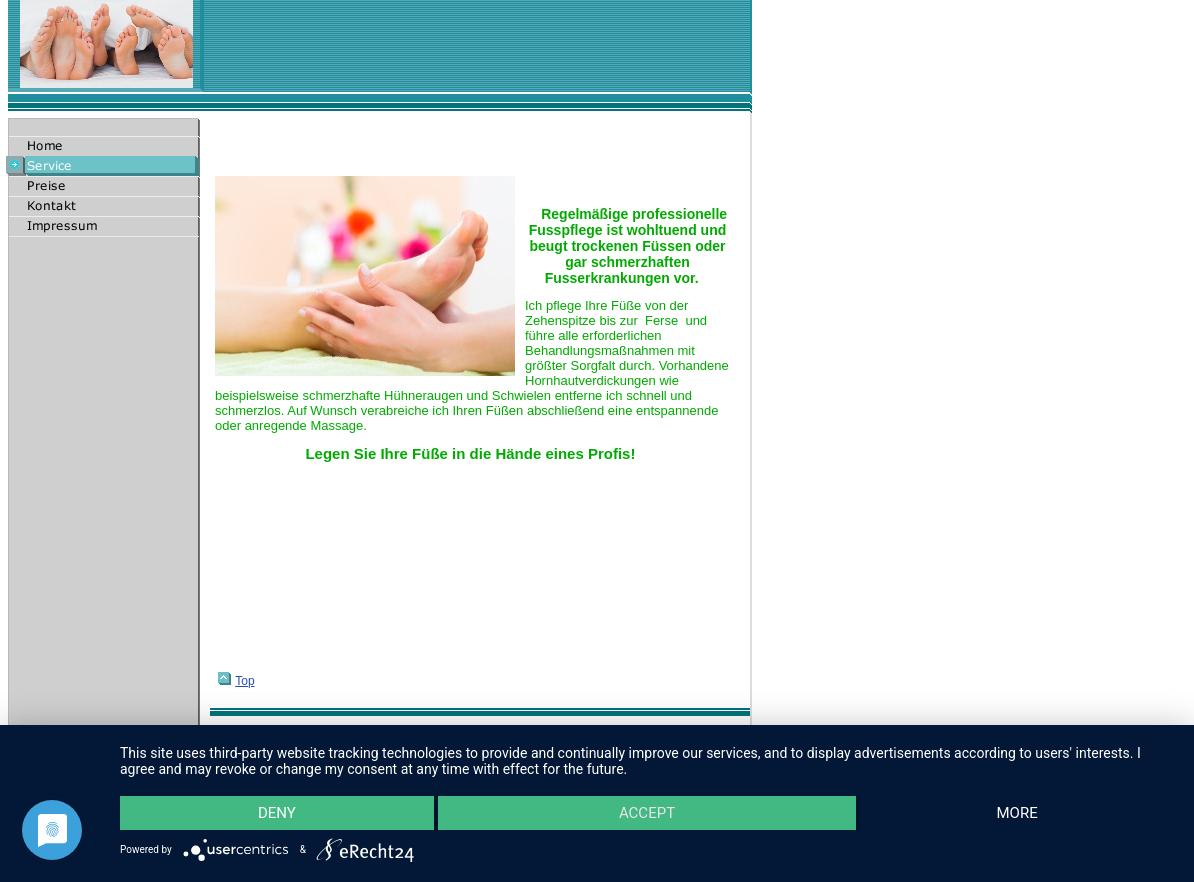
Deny (277, 813)
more (1017, 813)
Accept (647, 813)
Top (236, 681)
